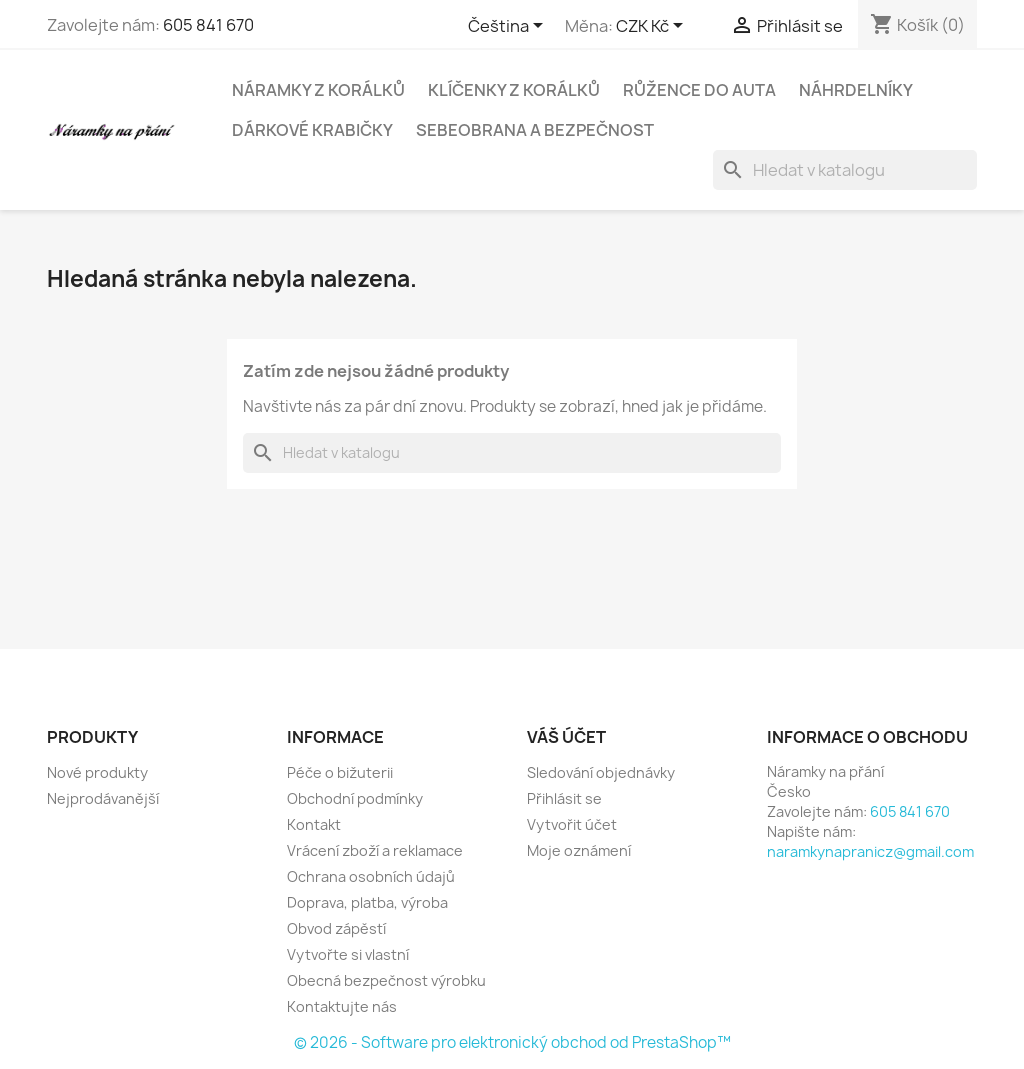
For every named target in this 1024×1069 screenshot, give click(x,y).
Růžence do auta (699, 90)
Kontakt (314, 824)
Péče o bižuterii (340, 772)
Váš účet (566, 737)
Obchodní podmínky (355, 798)
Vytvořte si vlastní (348, 954)
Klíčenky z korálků (514, 90)
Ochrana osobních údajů (371, 876)
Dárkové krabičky (312, 130)
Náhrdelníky (856, 90)
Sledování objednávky (601, 772)
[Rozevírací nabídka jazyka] (509, 27)
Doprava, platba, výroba (367, 902)
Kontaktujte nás (342, 1006)
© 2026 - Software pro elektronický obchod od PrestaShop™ (512, 1042)
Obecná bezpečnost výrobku (386, 980)
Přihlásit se (564, 798)
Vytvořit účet (572, 824)
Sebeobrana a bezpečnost (535, 130)
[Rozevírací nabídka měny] (653, 27)
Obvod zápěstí (336, 928)
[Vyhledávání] (845, 170)
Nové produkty (97, 772)
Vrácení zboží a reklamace (375, 850)
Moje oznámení (579, 850)
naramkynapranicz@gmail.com (870, 851)
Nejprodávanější (103, 798)
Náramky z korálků (318, 90)
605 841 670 (208, 25)
